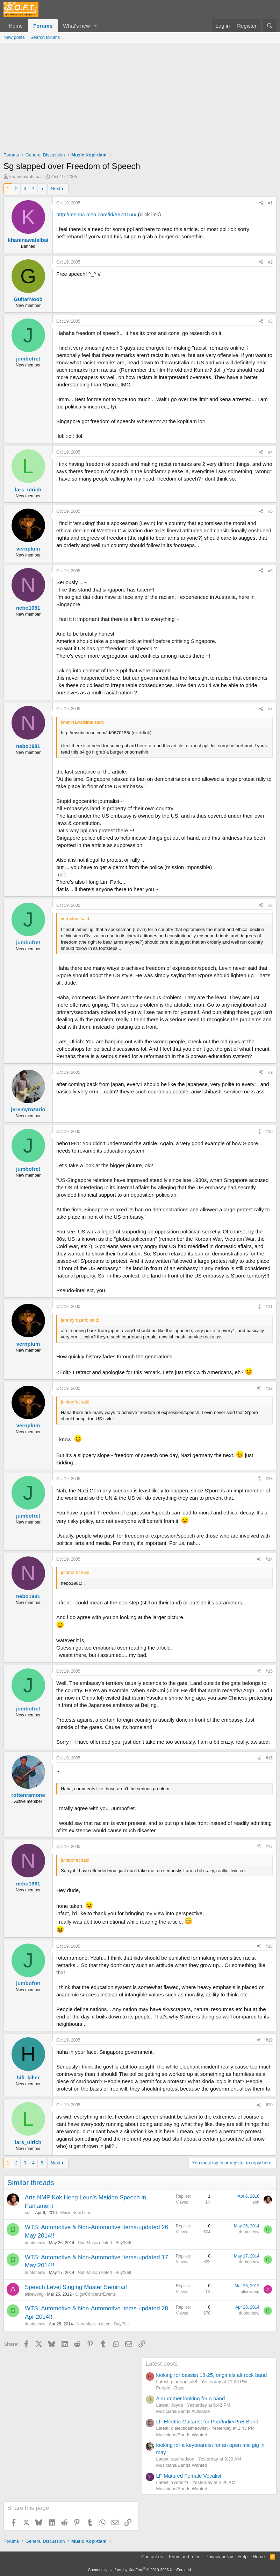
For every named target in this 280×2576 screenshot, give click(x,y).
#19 (269, 2040)
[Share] (261, 203)
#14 (269, 1559)
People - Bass (170, 2387)
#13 (269, 1478)
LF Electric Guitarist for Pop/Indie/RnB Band (207, 2421)
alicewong (34, 2294)
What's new (76, 26)
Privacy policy (219, 2556)
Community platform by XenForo (140, 2570)
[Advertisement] (140, 96)
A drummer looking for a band (190, 2398)
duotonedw (35, 2242)
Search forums (45, 37)
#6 (270, 570)
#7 (270, 708)
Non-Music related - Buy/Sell (104, 2242)
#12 (269, 1388)
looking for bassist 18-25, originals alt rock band (211, 2375)
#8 (270, 905)
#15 (269, 1671)
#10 (269, 1131)
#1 (270, 203)
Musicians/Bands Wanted (181, 2434)
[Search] (270, 25)
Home (16, 26)
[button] (95, 25)
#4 (270, 452)
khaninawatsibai (25, 176)
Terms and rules (184, 2556)
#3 (270, 321)
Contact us (152, 2556)
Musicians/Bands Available (183, 2411)
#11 (269, 1306)
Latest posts (162, 2363)
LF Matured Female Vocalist (189, 2476)
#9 (270, 1072)
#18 (269, 1946)
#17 (269, 1846)
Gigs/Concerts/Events (95, 2294)
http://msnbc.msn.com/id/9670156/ (96, 214)
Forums (42, 26)
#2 (270, 262)
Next (55, 188)
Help (243, 2556)
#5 (270, 511)
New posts (14, 37)
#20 (269, 2104)
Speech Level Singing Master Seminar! (76, 2287)
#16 (269, 1758)
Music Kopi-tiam (75, 2212)
